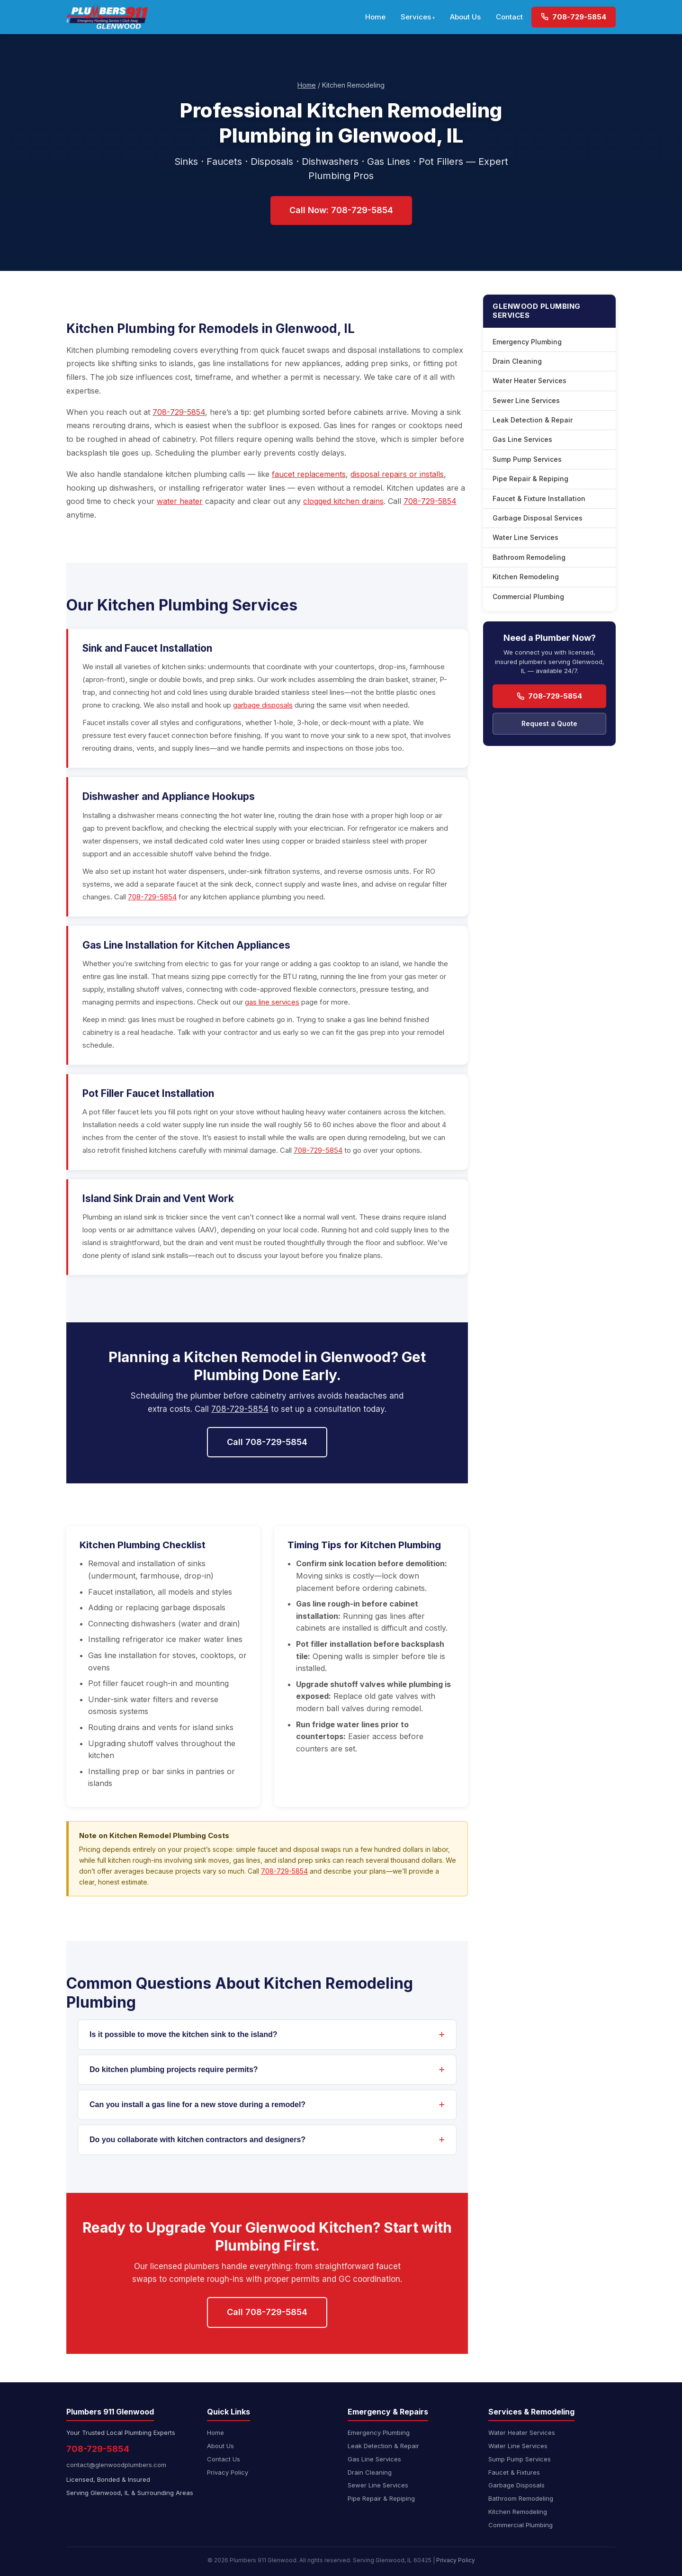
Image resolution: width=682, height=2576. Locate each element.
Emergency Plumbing (527, 342)
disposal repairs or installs (397, 474)
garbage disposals (263, 704)
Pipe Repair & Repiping (530, 479)
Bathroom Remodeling (529, 557)
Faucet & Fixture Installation (539, 498)
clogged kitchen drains (343, 501)
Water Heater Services (529, 381)
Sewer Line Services (526, 400)
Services (416, 16)
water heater (180, 501)
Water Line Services (525, 537)
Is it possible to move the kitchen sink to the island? (184, 2034)
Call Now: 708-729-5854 (341, 210)
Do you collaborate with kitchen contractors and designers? (197, 2140)
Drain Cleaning (517, 361)
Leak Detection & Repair (533, 420)
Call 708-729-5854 (267, 1442)
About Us (465, 16)
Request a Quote (549, 723)
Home (375, 16)
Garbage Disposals (516, 2485)
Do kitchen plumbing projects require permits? (174, 2069)
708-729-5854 (573, 16)
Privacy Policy (227, 2472)
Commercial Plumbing (528, 596)
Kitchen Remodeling (526, 577)
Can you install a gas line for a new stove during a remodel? (197, 2104)
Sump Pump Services (527, 459)
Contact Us (223, 2459)
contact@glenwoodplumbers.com (116, 2464)
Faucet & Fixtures (514, 2472)
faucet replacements (309, 474)
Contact (509, 16)
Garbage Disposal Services (538, 518)
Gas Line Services (522, 439)
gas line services (272, 1001)
